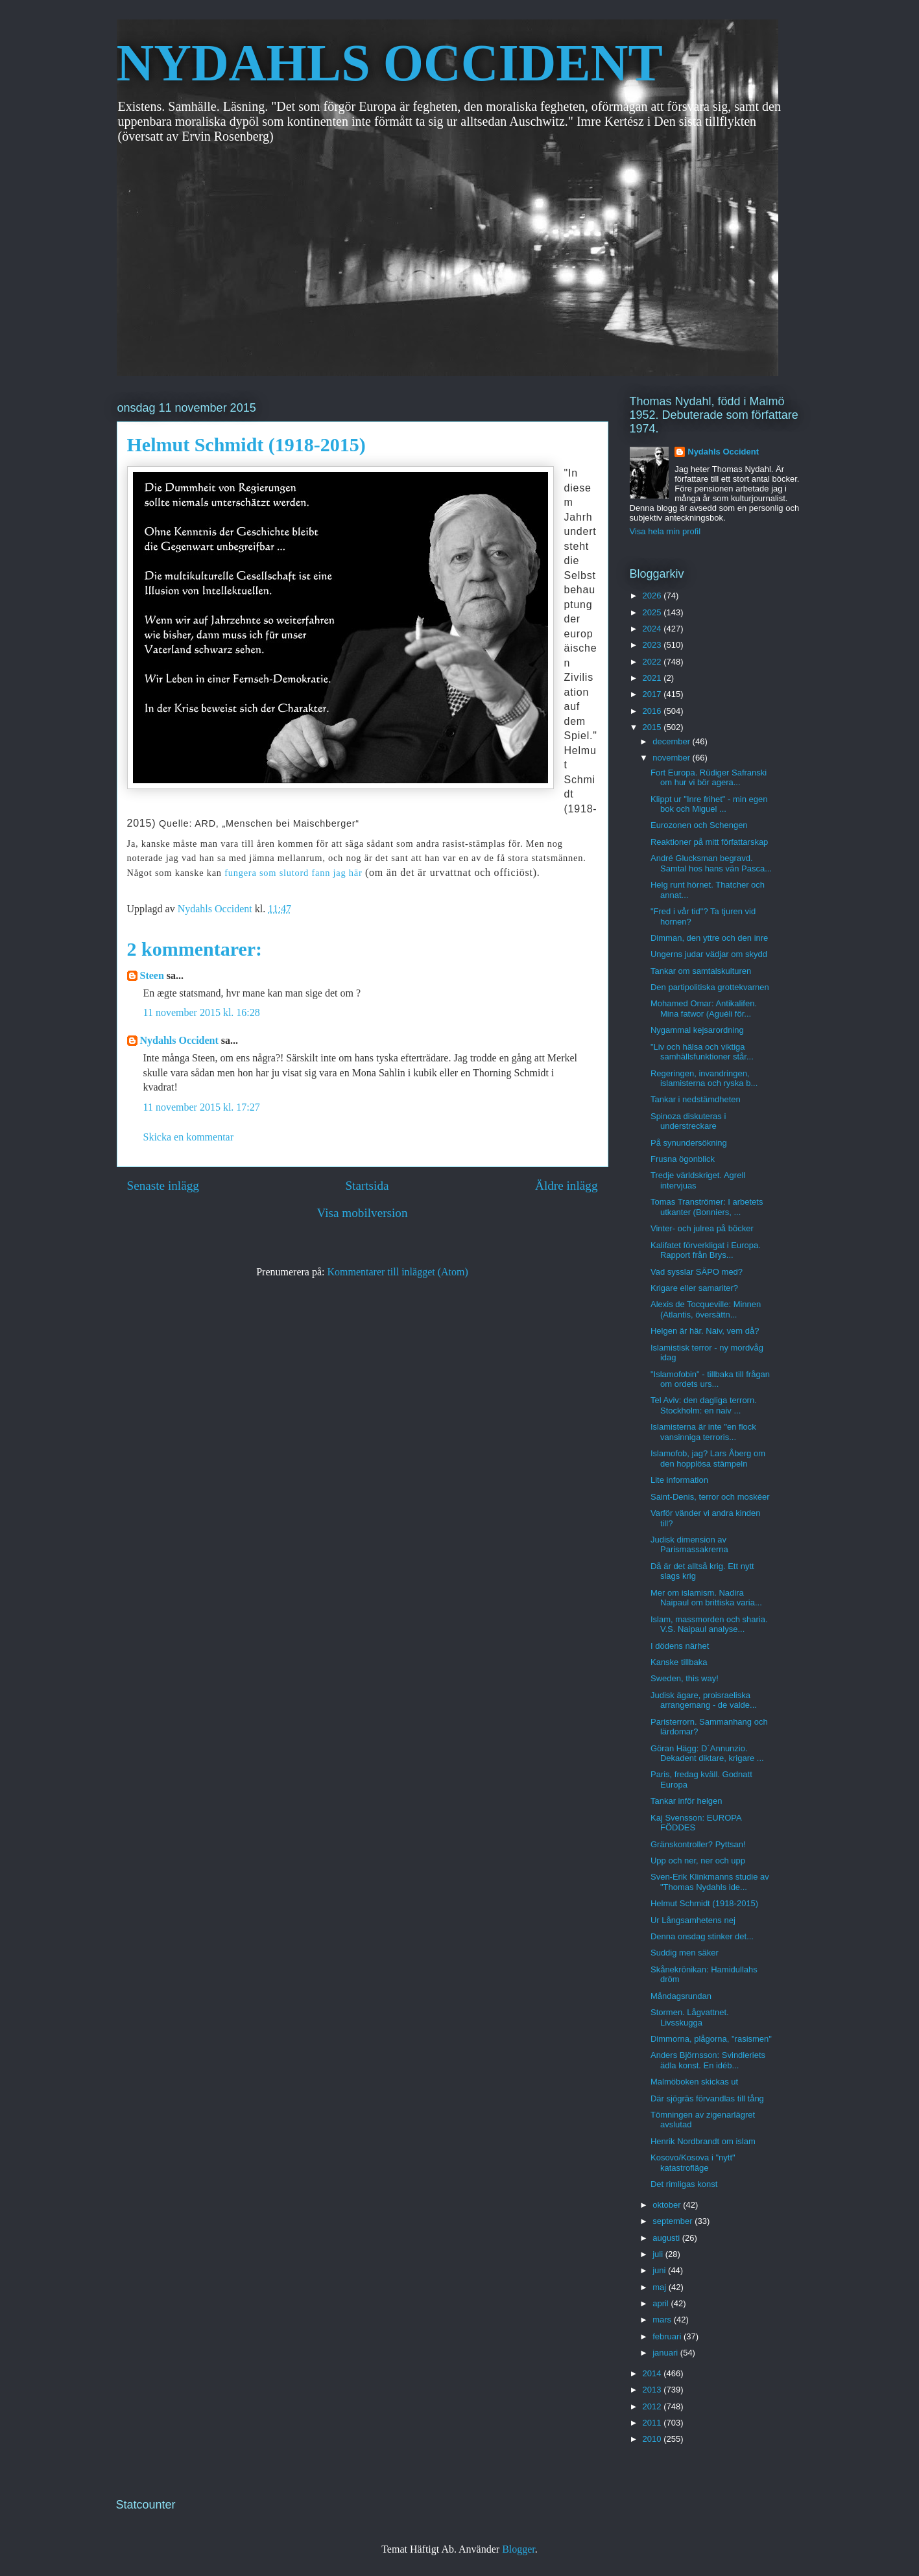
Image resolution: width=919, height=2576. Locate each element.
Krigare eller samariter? (694, 1288)
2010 (653, 2439)
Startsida (366, 1185)
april (661, 2303)
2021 (653, 678)
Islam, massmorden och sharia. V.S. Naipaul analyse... (709, 1624)
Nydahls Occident (179, 1040)
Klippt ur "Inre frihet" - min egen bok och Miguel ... (708, 804)
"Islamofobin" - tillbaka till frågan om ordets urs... (710, 1379)
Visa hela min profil (665, 531)
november (672, 757)
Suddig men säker (684, 1952)
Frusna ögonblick (682, 1159)
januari (666, 2352)
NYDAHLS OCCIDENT (390, 62)
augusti (667, 2238)
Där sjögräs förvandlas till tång (707, 2098)
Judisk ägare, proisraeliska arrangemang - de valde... (703, 1700)
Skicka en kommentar (188, 1136)
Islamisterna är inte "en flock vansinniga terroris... (703, 1432)
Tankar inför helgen (686, 1801)
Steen (152, 975)
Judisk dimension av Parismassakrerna (689, 1545)
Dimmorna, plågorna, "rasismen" (711, 2039)
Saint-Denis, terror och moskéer (710, 1497)
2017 (653, 694)
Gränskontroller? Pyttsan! (698, 1844)
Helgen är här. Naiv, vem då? (704, 1331)
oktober (667, 2205)
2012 (653, 2406)
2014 (653, 2373)
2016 (653, 711)
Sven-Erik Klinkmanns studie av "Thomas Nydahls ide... (709, 1882)
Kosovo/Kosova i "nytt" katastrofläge (692, 2163)
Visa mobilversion (361, 1213)
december (672, 741)
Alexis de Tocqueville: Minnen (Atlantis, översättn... (705, 1309)
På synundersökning (688, 1143)
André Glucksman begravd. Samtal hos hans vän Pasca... (711, 863)
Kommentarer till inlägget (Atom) (398, 1271)
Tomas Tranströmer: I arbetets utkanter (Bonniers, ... (706, 1207)
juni (660, 2270)
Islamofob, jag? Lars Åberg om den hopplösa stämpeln (707, 1458)
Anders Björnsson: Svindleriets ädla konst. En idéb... (707, 2060)
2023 (653, 645)
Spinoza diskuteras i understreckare (688, 1121)
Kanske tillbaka (678, 1662)
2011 (653, 2423)
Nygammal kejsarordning (697, 1030)
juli (658, 2254)
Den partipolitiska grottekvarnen (709, 987)
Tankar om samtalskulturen (700, 971)
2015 (653, 727)
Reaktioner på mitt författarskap (709, 842)
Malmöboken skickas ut (694, 2081)
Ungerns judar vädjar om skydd (708, 954)
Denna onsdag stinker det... (702, 1936)
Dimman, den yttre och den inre (709, 938)
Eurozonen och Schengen (699, 825)
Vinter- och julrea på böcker (702, 1228)
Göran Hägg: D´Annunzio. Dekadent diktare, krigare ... (707, 1753)
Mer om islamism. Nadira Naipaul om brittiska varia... (706, 1598)
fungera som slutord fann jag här (293, 873)
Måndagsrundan (680, 1996)
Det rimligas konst (683, 2184)
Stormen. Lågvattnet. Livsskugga (689, 2017)
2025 (653, 612)
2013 (653, 2389)
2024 (653, 628)
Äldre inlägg (566, 1185)
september (673, 2221)
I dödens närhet (679, 1646)
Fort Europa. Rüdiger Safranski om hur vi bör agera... (708, 778)
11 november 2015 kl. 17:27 (201, 1107)
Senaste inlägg (163, 1185)
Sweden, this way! (684, 1678)
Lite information (679, 1480)
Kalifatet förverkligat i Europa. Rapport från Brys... (705, 1250)
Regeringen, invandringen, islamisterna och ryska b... (704, 1079)
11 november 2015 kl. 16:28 (201, 1012)
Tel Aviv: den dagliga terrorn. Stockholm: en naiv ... (703, 1405)
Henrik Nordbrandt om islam (703, 2141)
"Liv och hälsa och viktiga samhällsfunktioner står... (702, 1052)
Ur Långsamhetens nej (692, 1920)
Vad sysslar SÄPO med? (696, 1272)
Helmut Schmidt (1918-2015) (704, 1903)
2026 (653, 595)
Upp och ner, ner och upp (697, 1860)
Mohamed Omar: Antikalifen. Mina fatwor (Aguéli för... (703, 1008)
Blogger (518, 2549)
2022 (653, 662)
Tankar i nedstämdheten (695, 1099)
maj (660, 2287)
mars (663, 2319)
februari (668, 2336)
